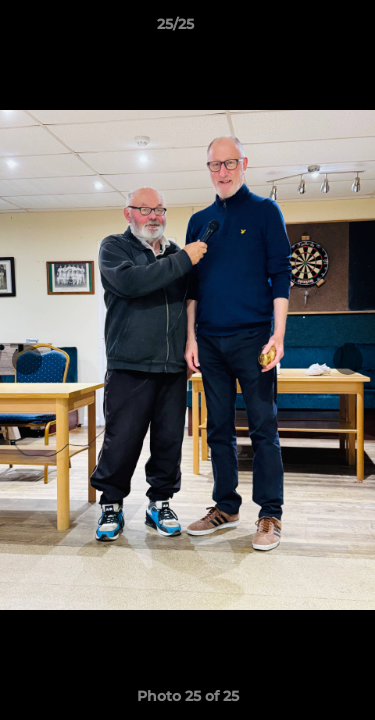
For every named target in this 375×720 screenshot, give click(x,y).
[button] (303, 29)
